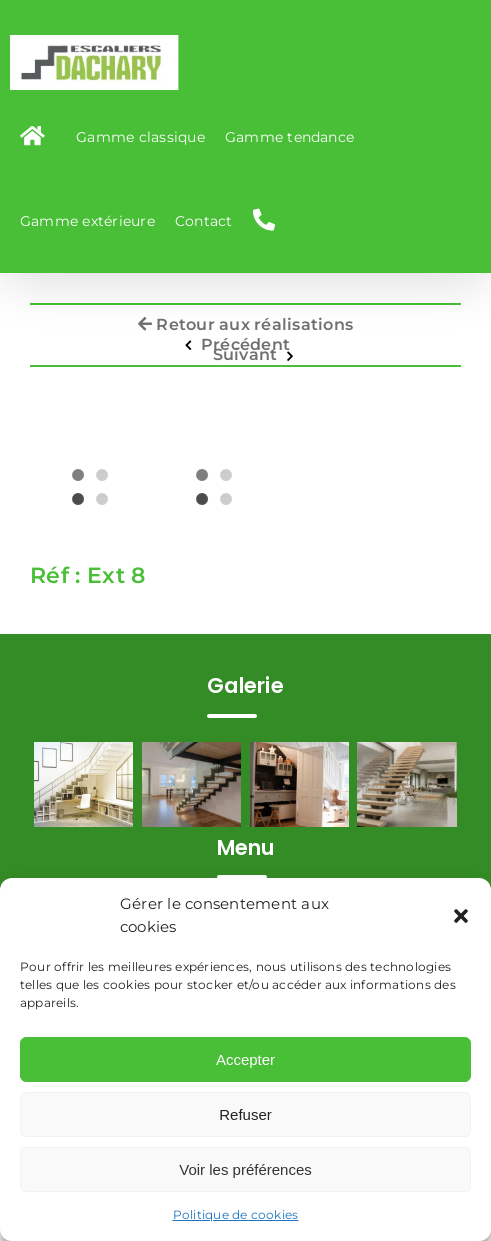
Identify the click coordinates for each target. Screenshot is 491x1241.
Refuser (245, 1114)
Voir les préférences (245, 1169)
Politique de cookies (236, 1214)
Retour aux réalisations (245, 320)
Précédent (245, 340)
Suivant (245, 350)
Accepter (245, 1059)
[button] (461, 916)
